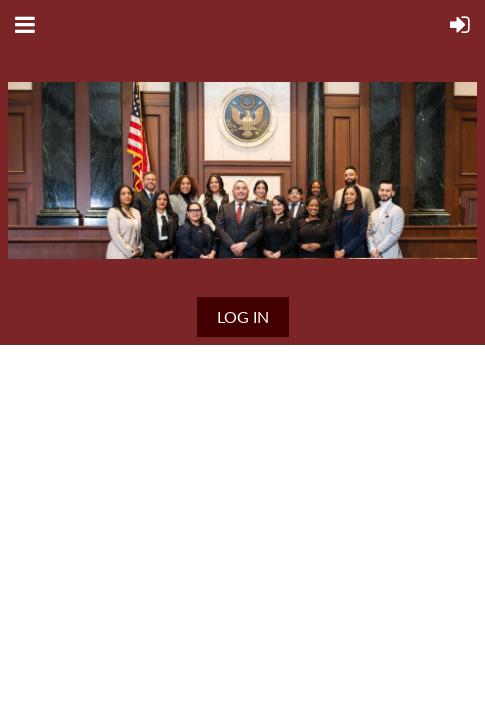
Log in (243, 316)
